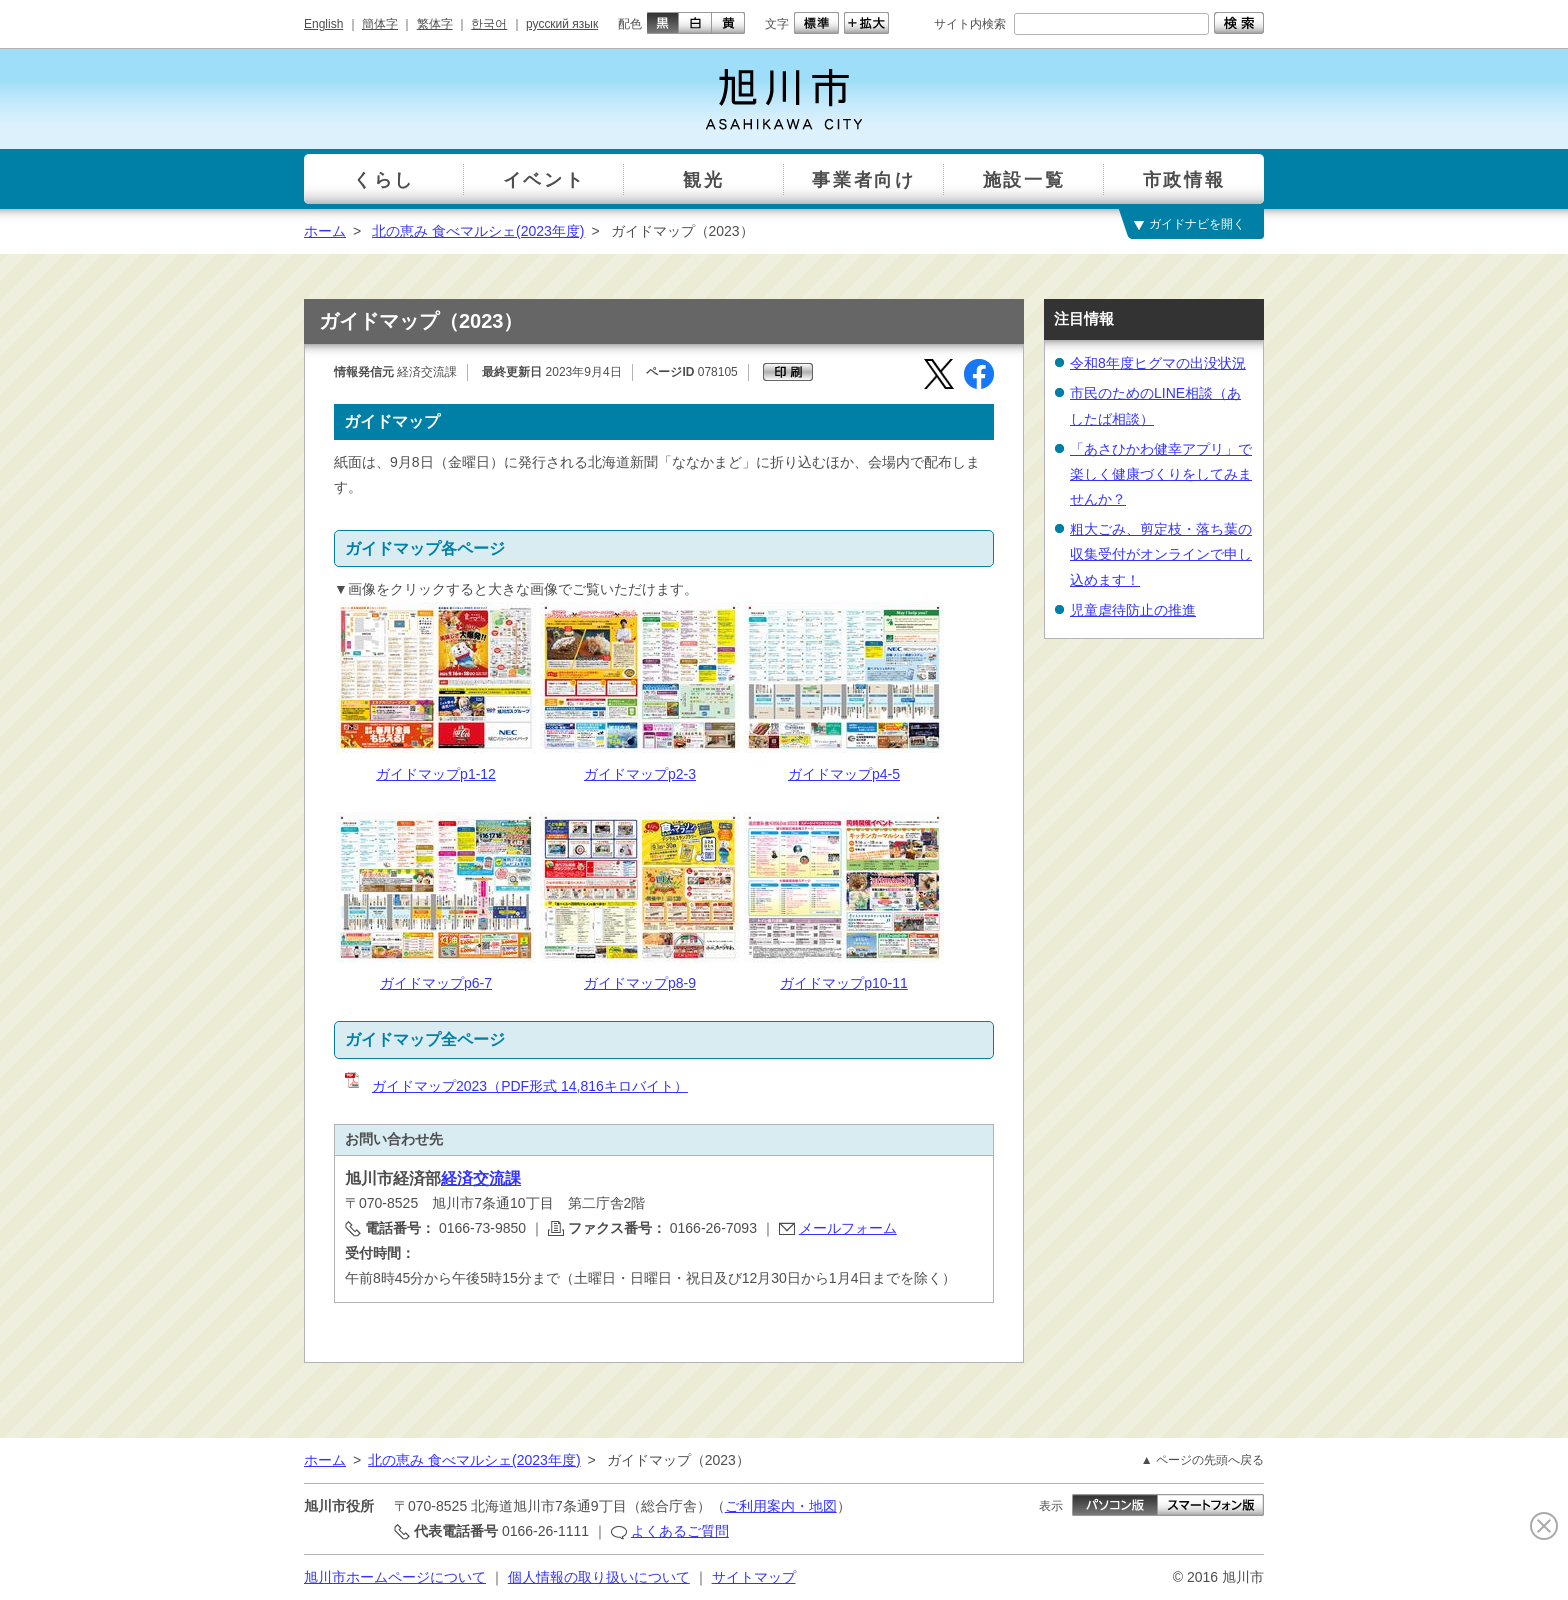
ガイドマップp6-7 (436, 983)
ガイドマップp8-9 (640, 983)
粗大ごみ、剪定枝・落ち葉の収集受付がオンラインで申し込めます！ (1161, 554)
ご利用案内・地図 (781, 1506)
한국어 (489, 24)
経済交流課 (481, 1178)
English (323, 24)
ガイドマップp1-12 (436, 774)
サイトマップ (754, 1577)
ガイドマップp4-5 (844, 774)
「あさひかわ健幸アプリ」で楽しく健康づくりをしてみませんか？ (1161, 474)
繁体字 (435, 24)
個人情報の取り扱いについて (599, 1577)
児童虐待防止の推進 (1133, 610)
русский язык (562, 24)
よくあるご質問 (680, 1531)
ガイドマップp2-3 (640, 774)
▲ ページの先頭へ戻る (1202, 1460)
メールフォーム (848, 1228)
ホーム (325, 231)
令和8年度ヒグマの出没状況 (1158, 363)
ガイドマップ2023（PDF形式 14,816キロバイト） (515, 1086)
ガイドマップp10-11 (844, 983)
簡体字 (380, 24)
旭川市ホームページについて (395, 1577)
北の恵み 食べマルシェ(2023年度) (478, 231)
